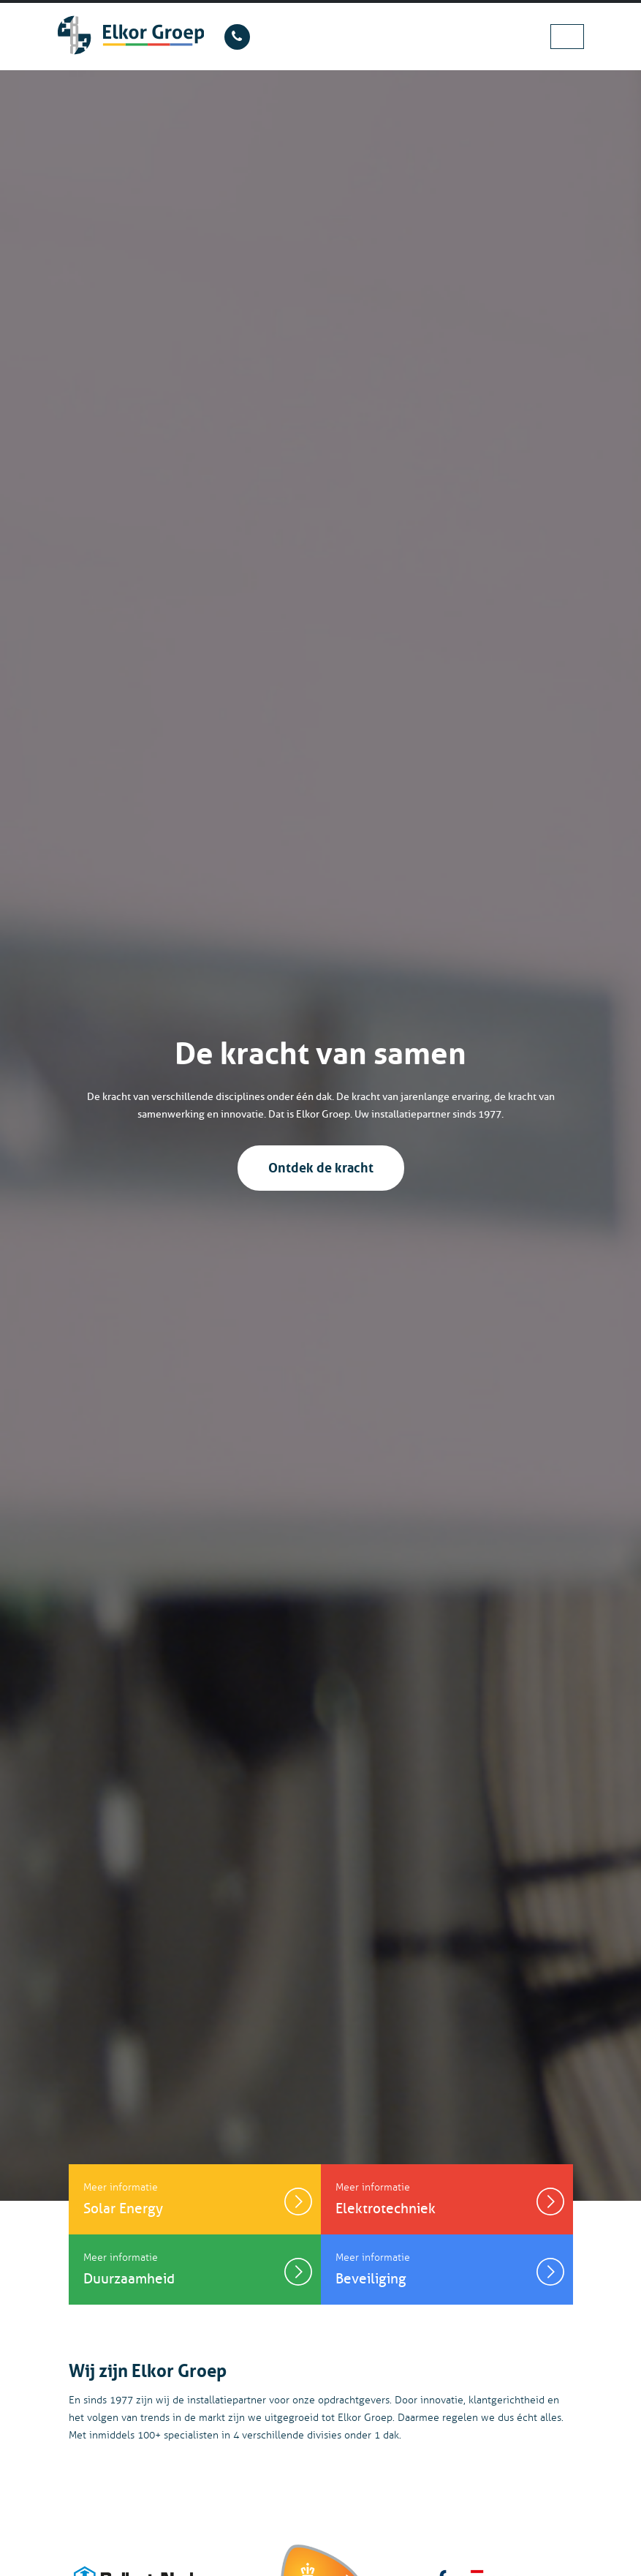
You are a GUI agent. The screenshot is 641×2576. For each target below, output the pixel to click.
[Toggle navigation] (567, 36)
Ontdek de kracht (320, 1166)
